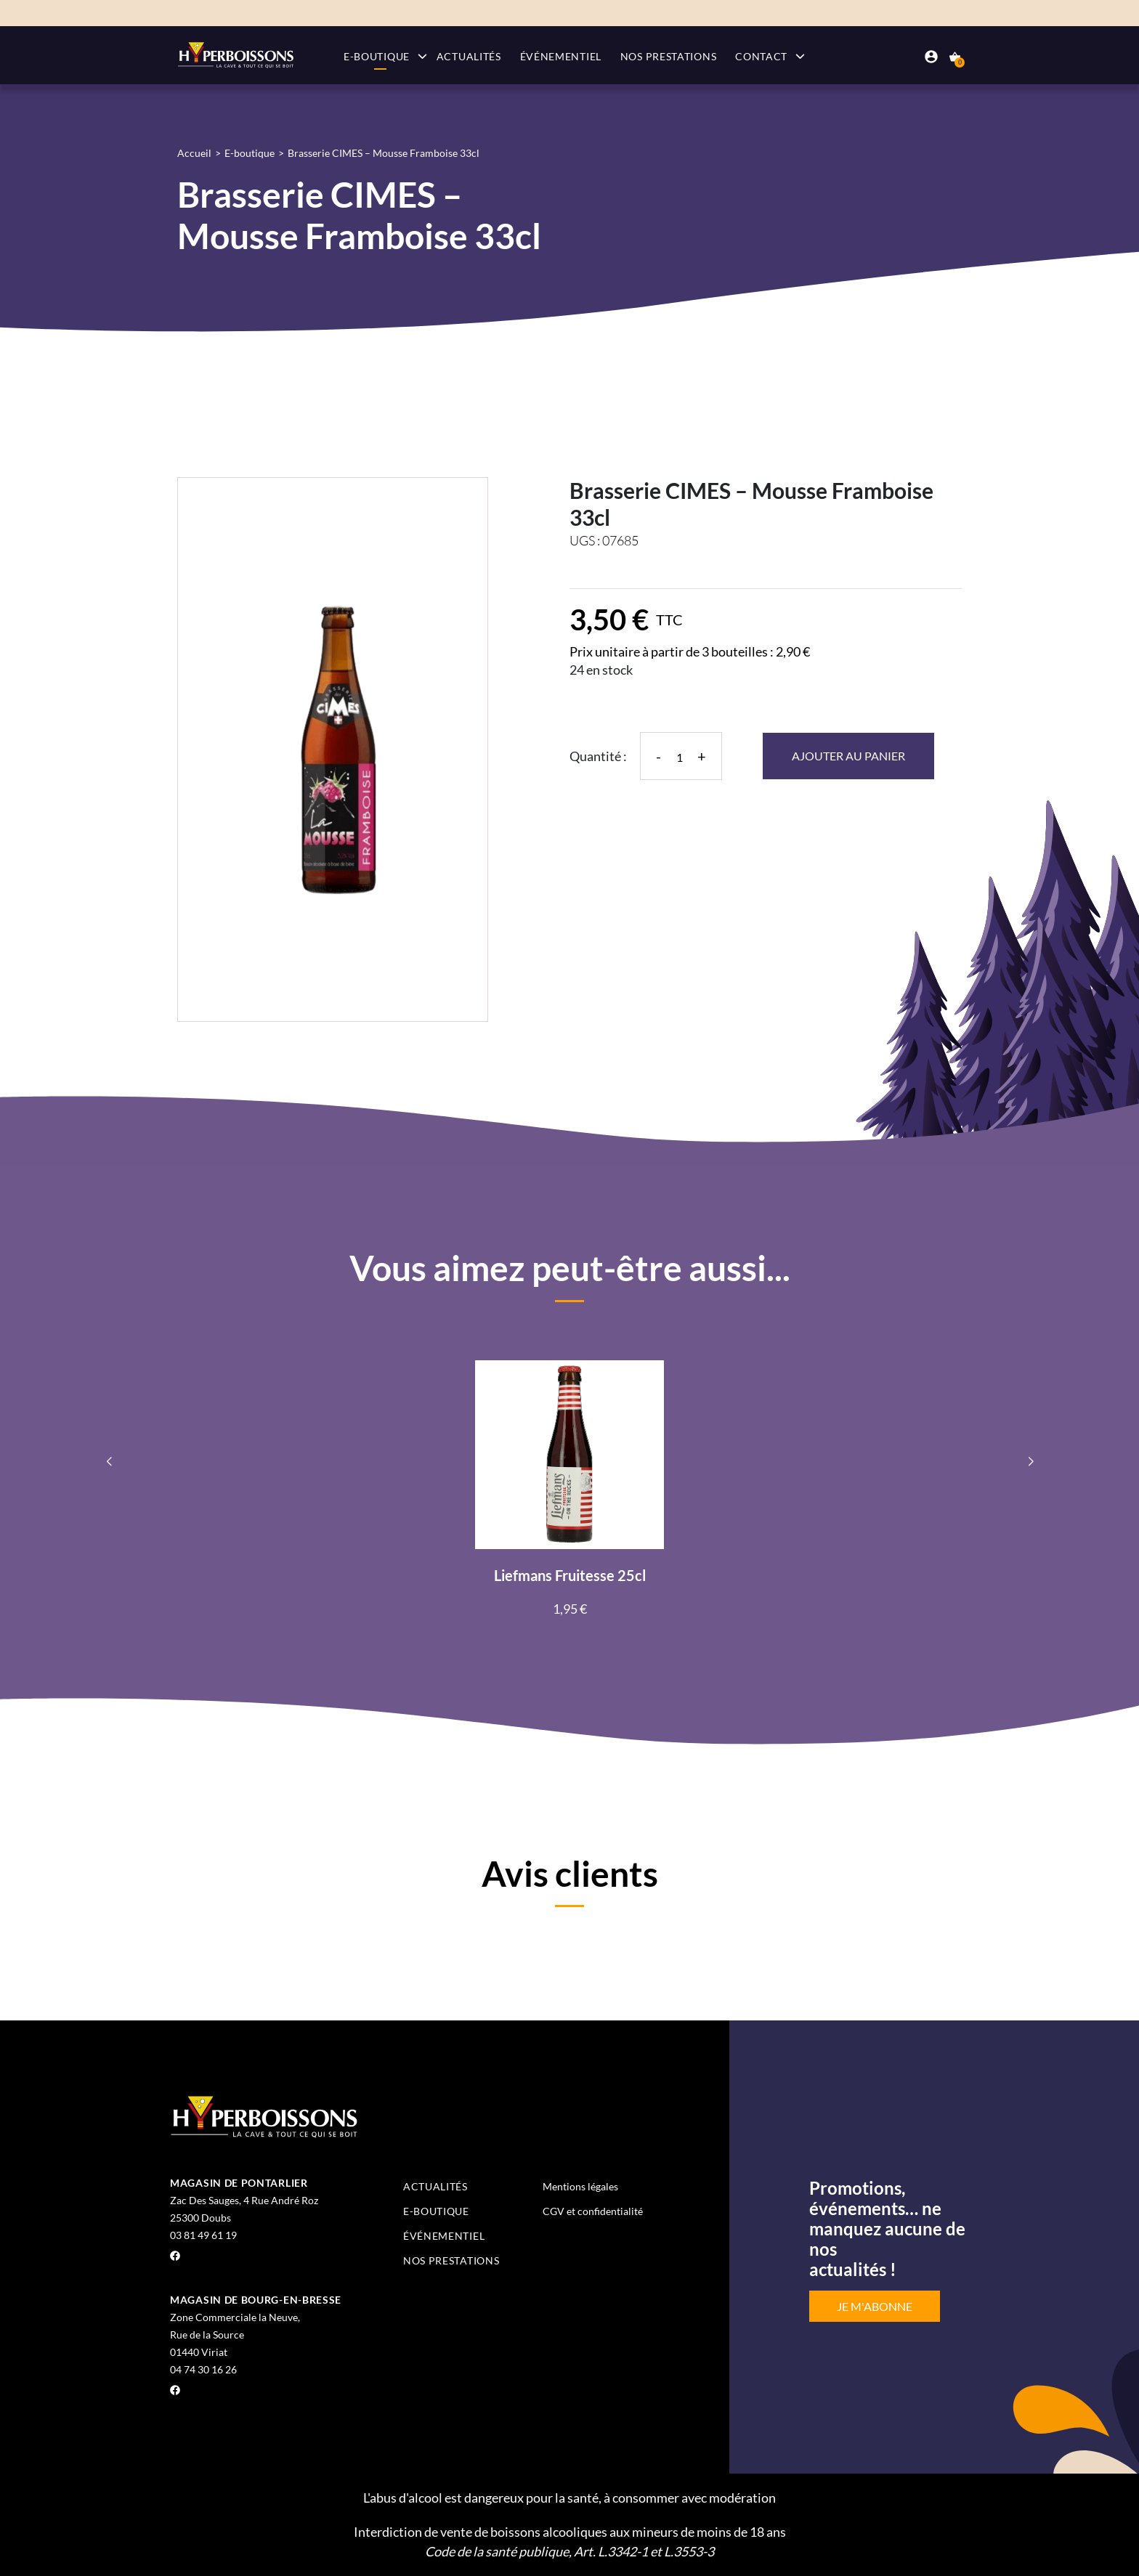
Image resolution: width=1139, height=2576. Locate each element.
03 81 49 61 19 (203, 2235)
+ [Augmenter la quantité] (701, 756)
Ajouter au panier (848, 756)
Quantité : (598, 756)
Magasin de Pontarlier (239, 2183)
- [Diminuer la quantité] (658, 756)
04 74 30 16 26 (203, 2369)
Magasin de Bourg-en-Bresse (255, 2299)
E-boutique (377, 56)
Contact (761, 56)
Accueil (194, 153)
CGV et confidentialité (593, 2211)
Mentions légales (580, 2186)
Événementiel (560, 56)
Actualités (469, 56)
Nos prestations (668, 56)
